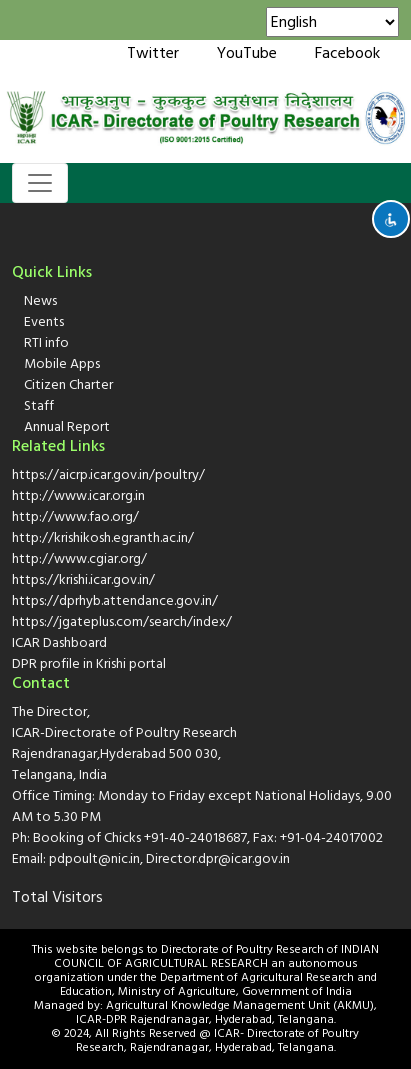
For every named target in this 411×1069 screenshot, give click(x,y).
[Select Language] (332, 22)
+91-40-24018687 (195, 837)
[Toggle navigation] (40, 183)
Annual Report (67, 426)
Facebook (347, 53)
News (40, 300)
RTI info (46, 342)
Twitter (153, 53)
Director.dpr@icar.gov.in (218, 858)
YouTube (247, 53)
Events (44, 321)
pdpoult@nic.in (94, 858)
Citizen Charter (68, 384)
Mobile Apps (62, 363)
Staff (39, 405)
